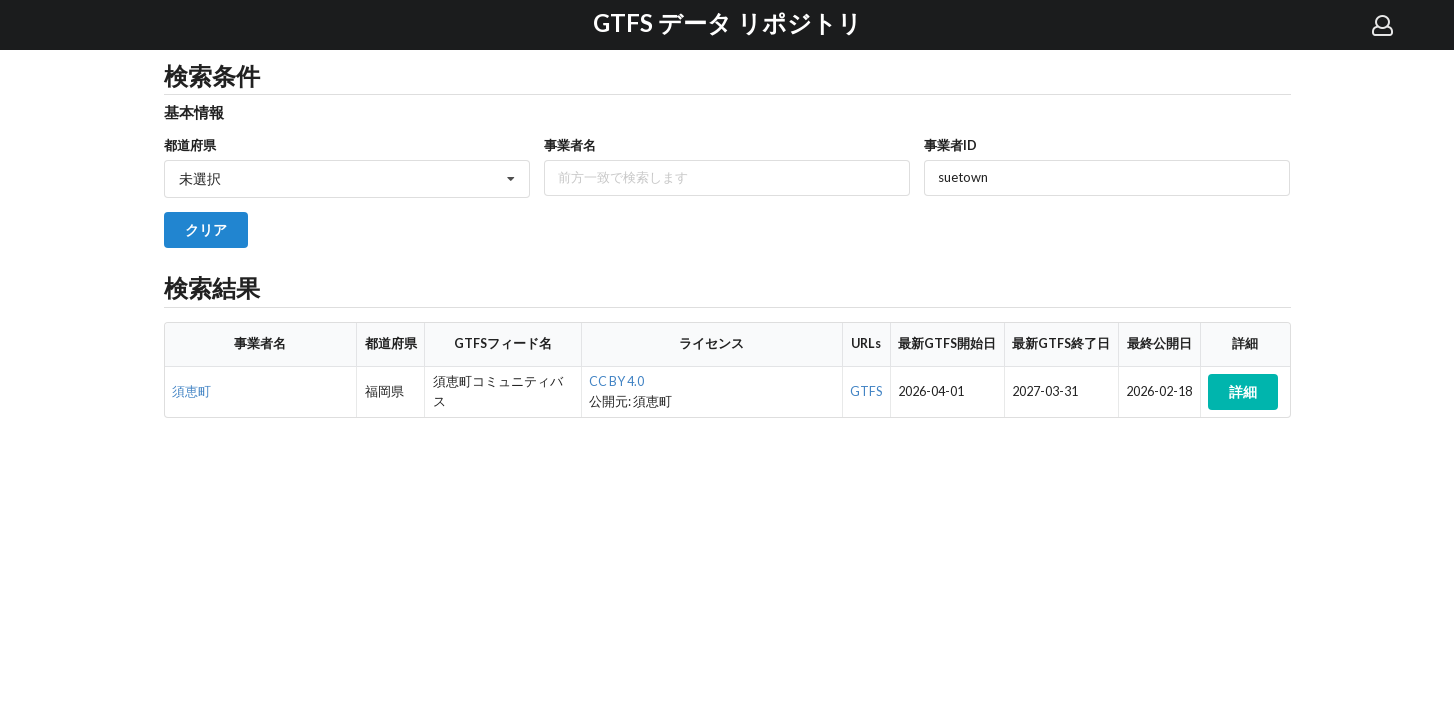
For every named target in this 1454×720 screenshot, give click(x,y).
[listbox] (347, 179)
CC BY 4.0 (616, 381)
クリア (206, 229)
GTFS (866, 391)
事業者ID (950, 145)
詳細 (1243, 391)
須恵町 (191, 391)
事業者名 (570, 145)
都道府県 (190, 145)
